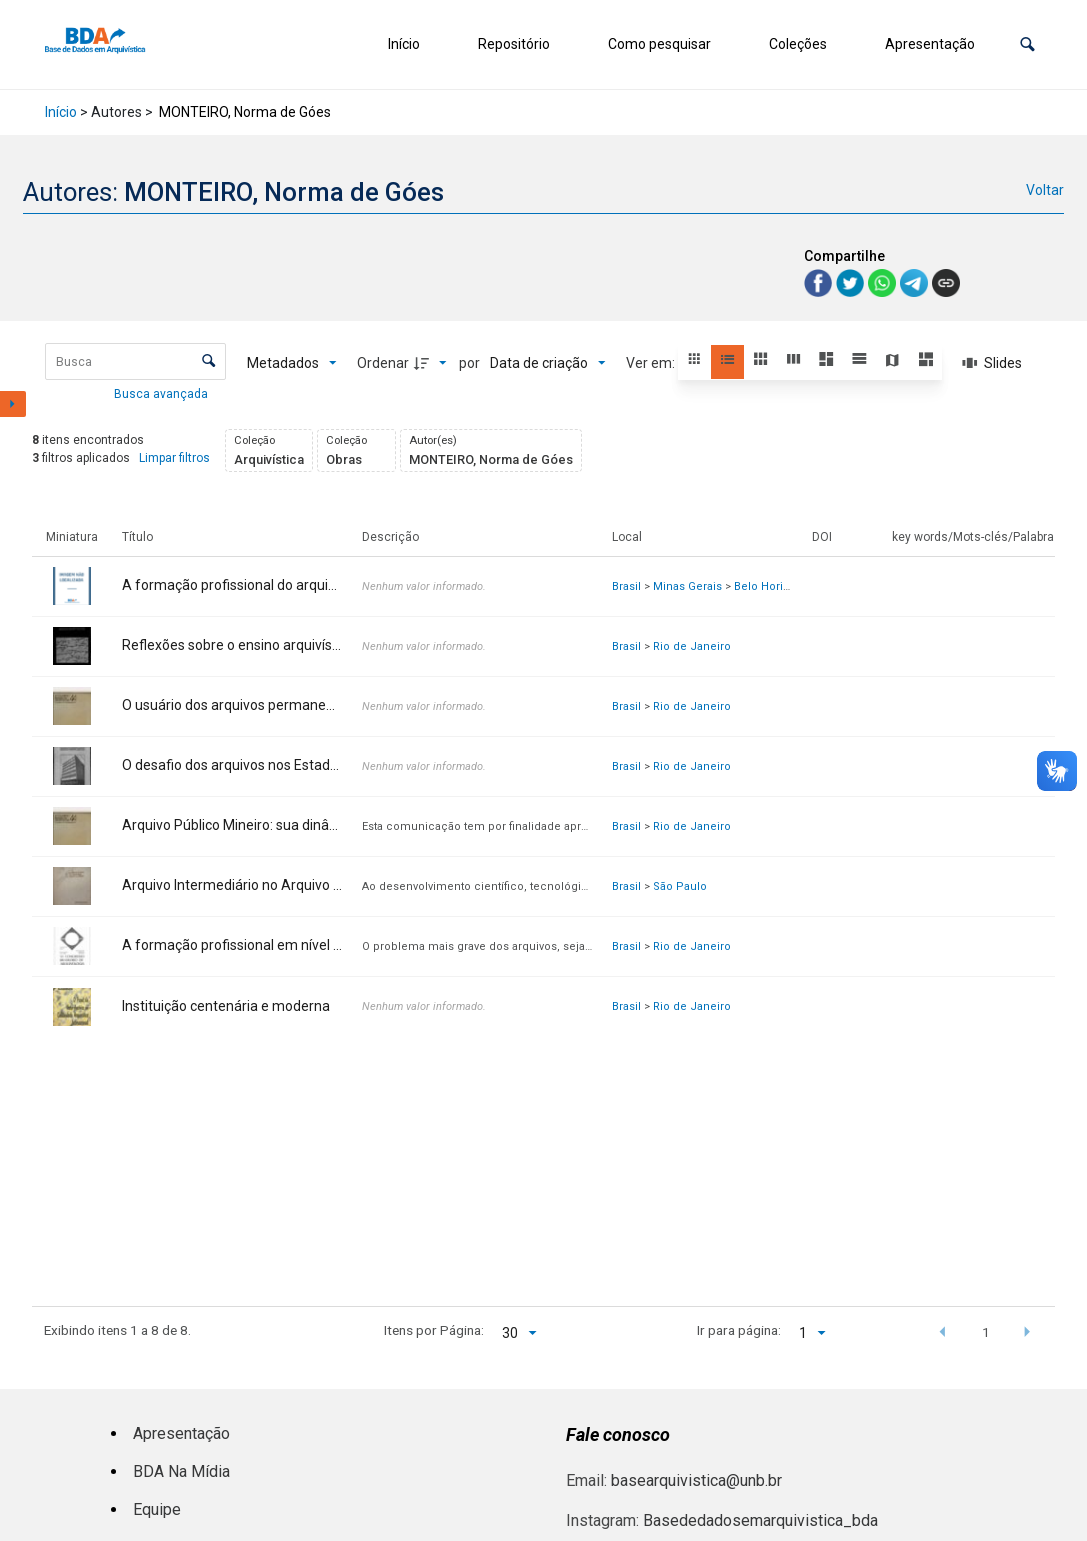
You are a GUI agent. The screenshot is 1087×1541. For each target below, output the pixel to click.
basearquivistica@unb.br (696, 1480)
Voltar (1045, 190)
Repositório (514, 44)
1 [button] (986, 1332)
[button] (1027, 44)
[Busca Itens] (135, 361)
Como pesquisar (659, 44)
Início (404, 44)
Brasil (626, 586)
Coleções (798, 44)
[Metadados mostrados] (292, 363)
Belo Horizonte (773, 586)
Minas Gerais (687, 586)
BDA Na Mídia (181, 1471)
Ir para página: (739, 1330)
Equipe (157, 1509)
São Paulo (680, 886)
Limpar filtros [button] (174, 458)
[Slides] (992, 363)
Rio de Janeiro (692, 646)
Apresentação (930, 44)
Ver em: (652, 363)
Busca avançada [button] (162, 394)
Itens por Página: (434, 1330)
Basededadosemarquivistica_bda (760, 1520)
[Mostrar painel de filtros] (13, 404)
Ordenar (383, 363)
